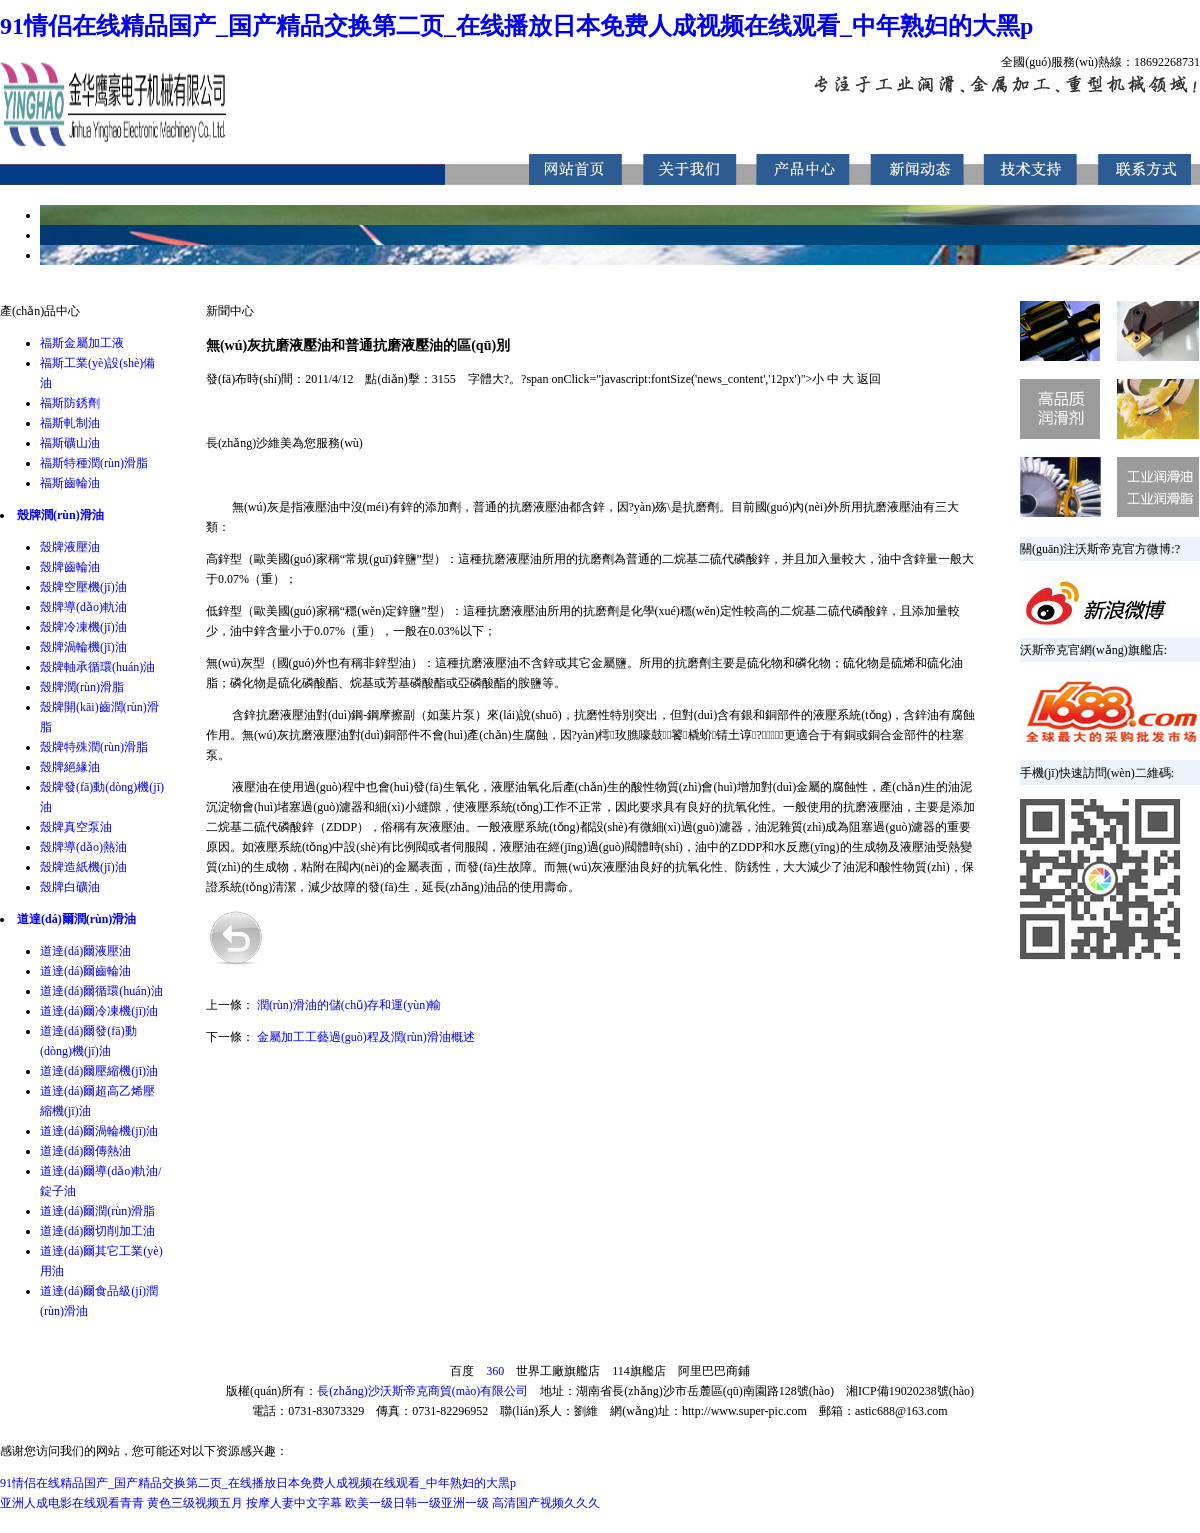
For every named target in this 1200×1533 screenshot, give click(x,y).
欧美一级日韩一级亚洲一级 (417, 1503)
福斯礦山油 (70, 443)
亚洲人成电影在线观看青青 (72, 1503)
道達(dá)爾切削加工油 (97, 1231)
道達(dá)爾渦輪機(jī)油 (99, 1131)
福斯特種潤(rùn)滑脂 (94, 463)
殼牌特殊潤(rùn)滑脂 (94, 747)
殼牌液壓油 (70, 547)
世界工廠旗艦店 (558, 1371)
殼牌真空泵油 (76, 827)
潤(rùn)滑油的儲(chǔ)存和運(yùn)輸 (349, 1005)
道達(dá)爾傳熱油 (85, 1151)
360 (495, 1371)
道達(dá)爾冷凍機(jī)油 (99, 1011)
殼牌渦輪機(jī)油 (83, 647)
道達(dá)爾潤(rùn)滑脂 (97, 1211)
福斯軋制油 (70, 423)
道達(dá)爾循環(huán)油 (101, 991)
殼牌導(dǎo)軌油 (83, 607)
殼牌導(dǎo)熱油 (83, 847)
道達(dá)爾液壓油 (85, 951)
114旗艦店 (639, 1371)
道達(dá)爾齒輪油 (85, 971)
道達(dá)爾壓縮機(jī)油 (99, 1071)
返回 (869, 379)
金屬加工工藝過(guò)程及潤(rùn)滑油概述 (366, 1037)
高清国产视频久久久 (546, 1503)
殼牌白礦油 (70, 887)
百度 (462, 1371)
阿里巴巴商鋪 (714, 1371)
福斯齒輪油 (70, 483)
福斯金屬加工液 (82, 343)
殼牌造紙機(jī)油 (83, 867)
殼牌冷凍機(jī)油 (83, 627)
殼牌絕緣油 (70, 767)
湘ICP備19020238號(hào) (910, 1391)
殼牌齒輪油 (70, 567)
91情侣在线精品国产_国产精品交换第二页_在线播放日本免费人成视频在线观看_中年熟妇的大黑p (516, 26)
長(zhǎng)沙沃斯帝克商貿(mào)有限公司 (422, 1391)
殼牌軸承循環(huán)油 (97, 667)
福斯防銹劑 (70, 403)
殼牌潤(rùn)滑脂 (82, 687)
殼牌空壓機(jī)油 (83, 587)
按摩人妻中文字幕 (294, 1503)
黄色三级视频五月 (195, 1503)
